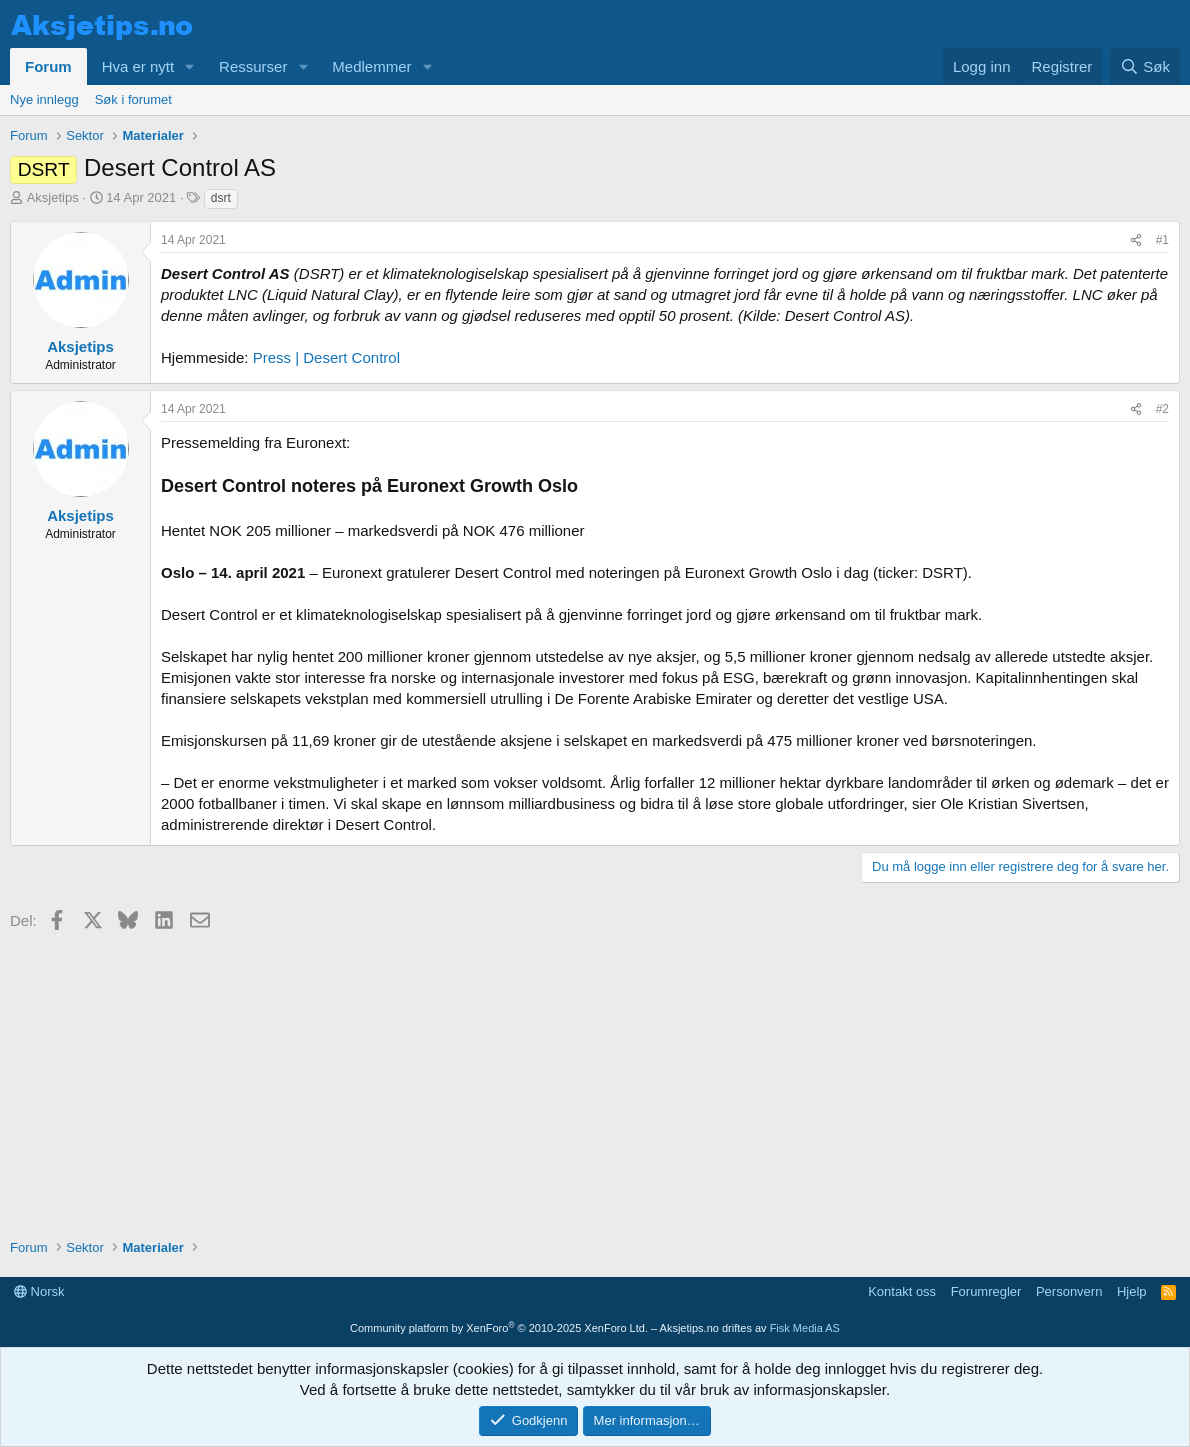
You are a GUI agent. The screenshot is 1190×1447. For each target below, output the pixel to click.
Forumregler (986, 1291)
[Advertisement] (595, 1078)
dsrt (221, 198)
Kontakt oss (902, 1291)
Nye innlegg (44, 99)
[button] (190, 66)
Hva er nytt (138, 66)
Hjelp (1132, 1291)
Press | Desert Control (326, 357)
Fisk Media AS (805, 1328)
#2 (1162, 409)
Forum (48, 66)
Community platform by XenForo (499, 1328)
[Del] (1136, 240)
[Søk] (1145, 66)
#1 (1162, 240)
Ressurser (253, 66)
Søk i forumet (133, 99)
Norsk (39, 1291)
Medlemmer (371, 66)
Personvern (1069, 1291)
